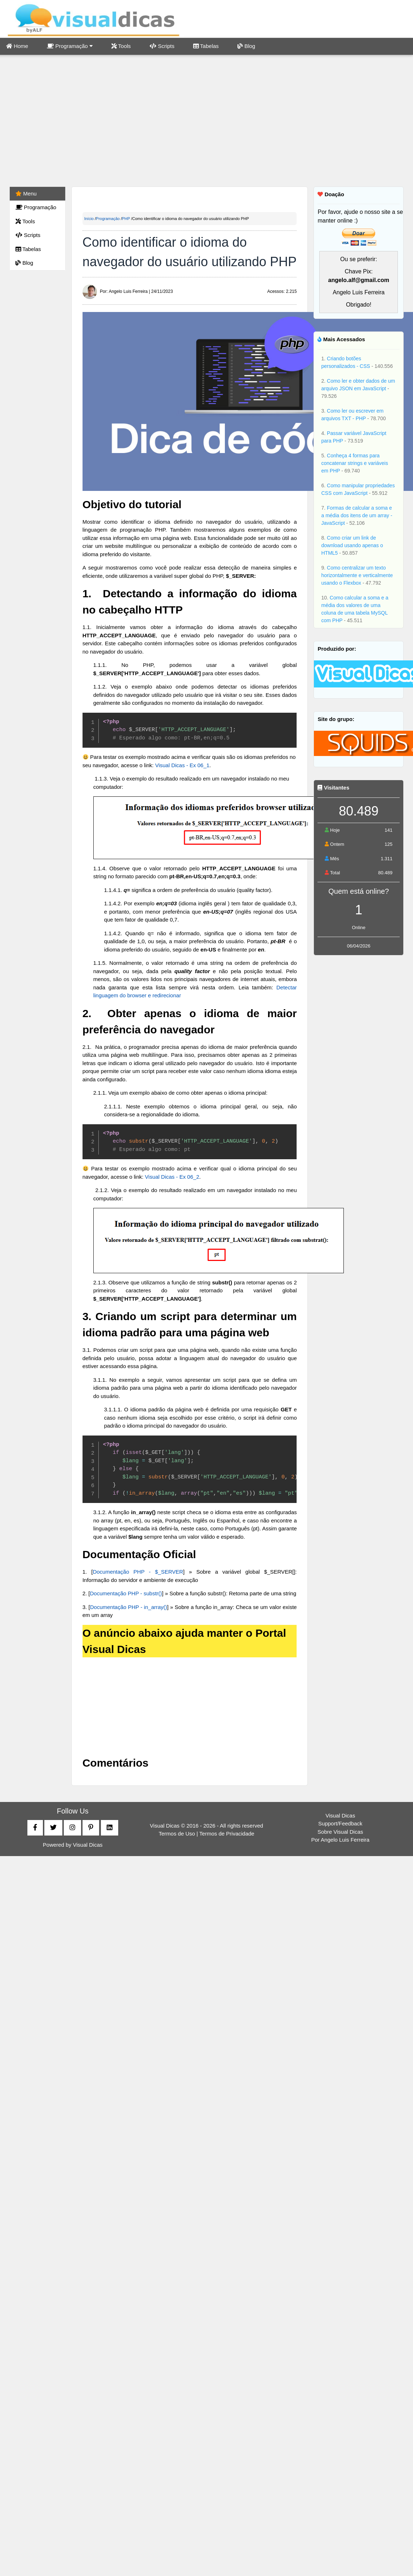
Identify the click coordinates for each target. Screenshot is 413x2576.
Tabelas (206, 46)
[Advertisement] (206, 121)
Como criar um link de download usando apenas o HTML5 (352, 545)
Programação (69, 46)
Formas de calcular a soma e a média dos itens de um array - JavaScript (356, 515)
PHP (126, 218)
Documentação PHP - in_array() (128, 1607)
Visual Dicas (87, 1845)
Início (89, 218)
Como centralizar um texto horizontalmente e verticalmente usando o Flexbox (356, 575)
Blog (246, 46)
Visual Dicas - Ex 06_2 (172, 1177)
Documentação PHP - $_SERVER (138, 1572)
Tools (121, 46)
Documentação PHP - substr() (126, 1593)
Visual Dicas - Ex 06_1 (182, 765)
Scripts (162, 46)
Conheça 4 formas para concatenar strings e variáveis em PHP (354, 463)
